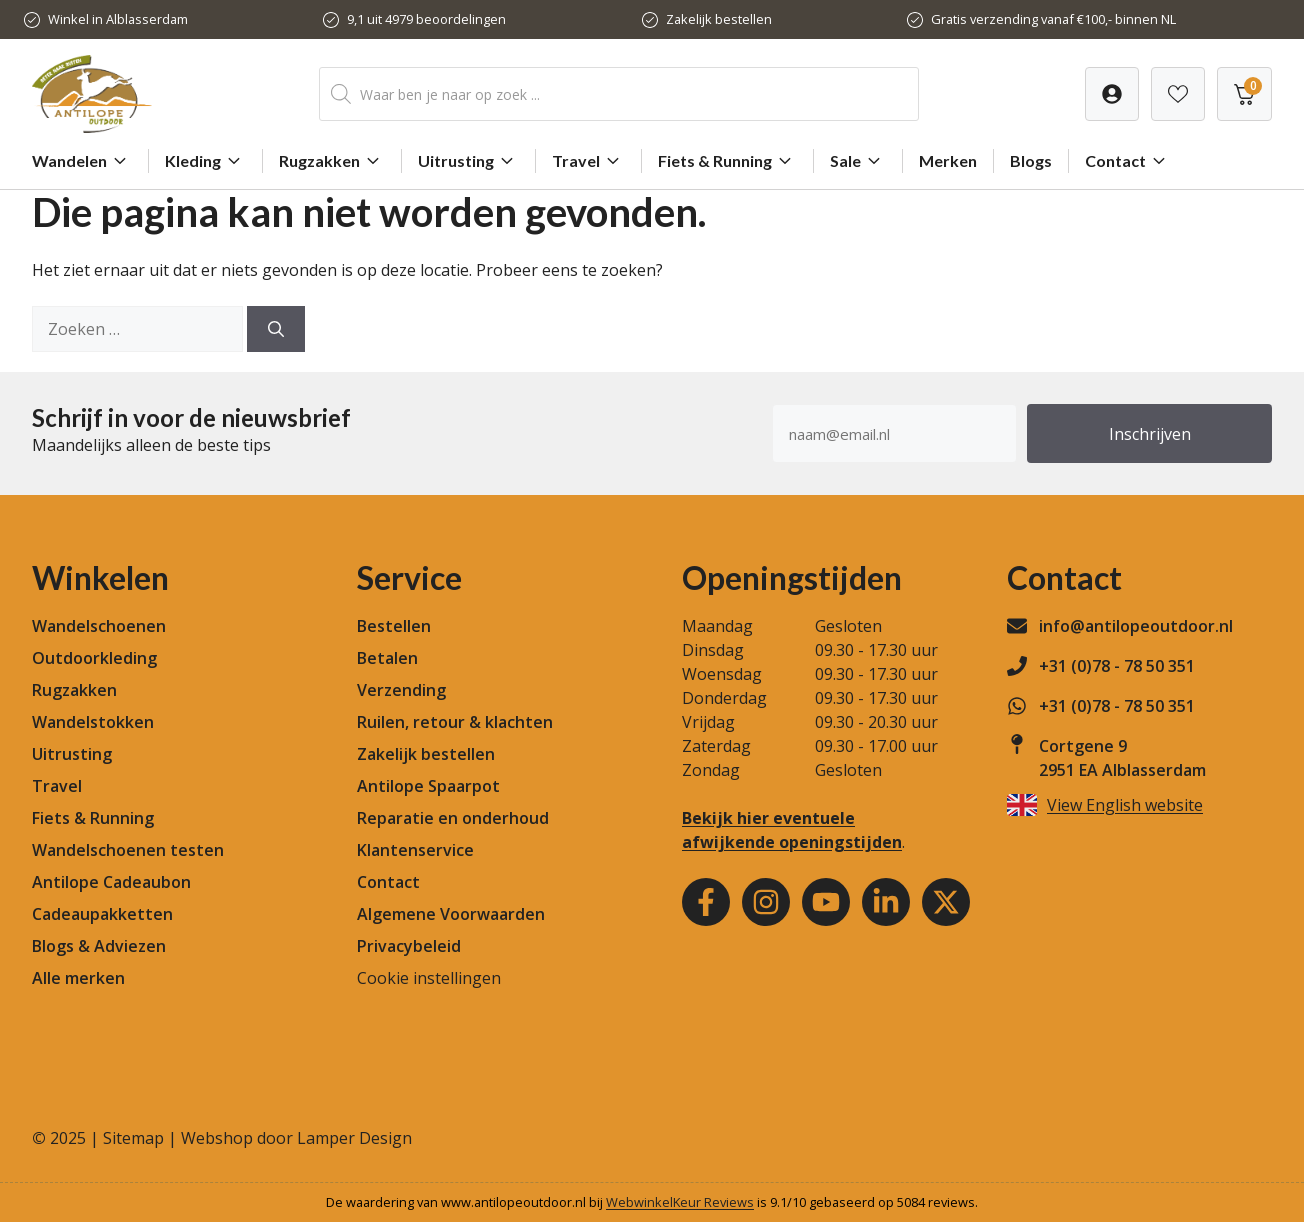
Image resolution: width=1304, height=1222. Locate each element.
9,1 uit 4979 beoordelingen (426, 19)
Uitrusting (468, 161)
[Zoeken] (276, 329)
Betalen (387, 658)
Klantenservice (415, 850)
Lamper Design (354, 1138)
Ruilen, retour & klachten (455, 722)
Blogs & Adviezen (99, 946)
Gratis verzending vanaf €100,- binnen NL (1053, 19)
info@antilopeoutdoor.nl (1136, 626)
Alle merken (78, 978)
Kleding (205, 161)
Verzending (401, 690)
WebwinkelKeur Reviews (680, 1202)
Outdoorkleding (94, 658)
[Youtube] (826, 902)
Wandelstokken (93, 722)
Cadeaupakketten (102, 914)
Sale (858, 161)
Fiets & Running (727, 161)
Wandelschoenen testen (128, 850)
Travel (588, 161)
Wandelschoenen (99, 626)
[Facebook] (706, 902)
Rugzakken (332, 161)
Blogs (1031, 160)
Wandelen (82, 161)
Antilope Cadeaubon (111, 882)
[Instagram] (766, 902)
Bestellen (394, 626)
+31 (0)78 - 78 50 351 (1117, 666)
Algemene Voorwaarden (451, 914)
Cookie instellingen (429, 978)
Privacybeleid (409, 946)
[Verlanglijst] (1112, 94)
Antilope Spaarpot (428, 786)
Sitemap (133, 1138)
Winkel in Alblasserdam (118, 19)
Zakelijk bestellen (719, 19)
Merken (948, 160)
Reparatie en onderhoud (453, 818)
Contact (1128, 161)
